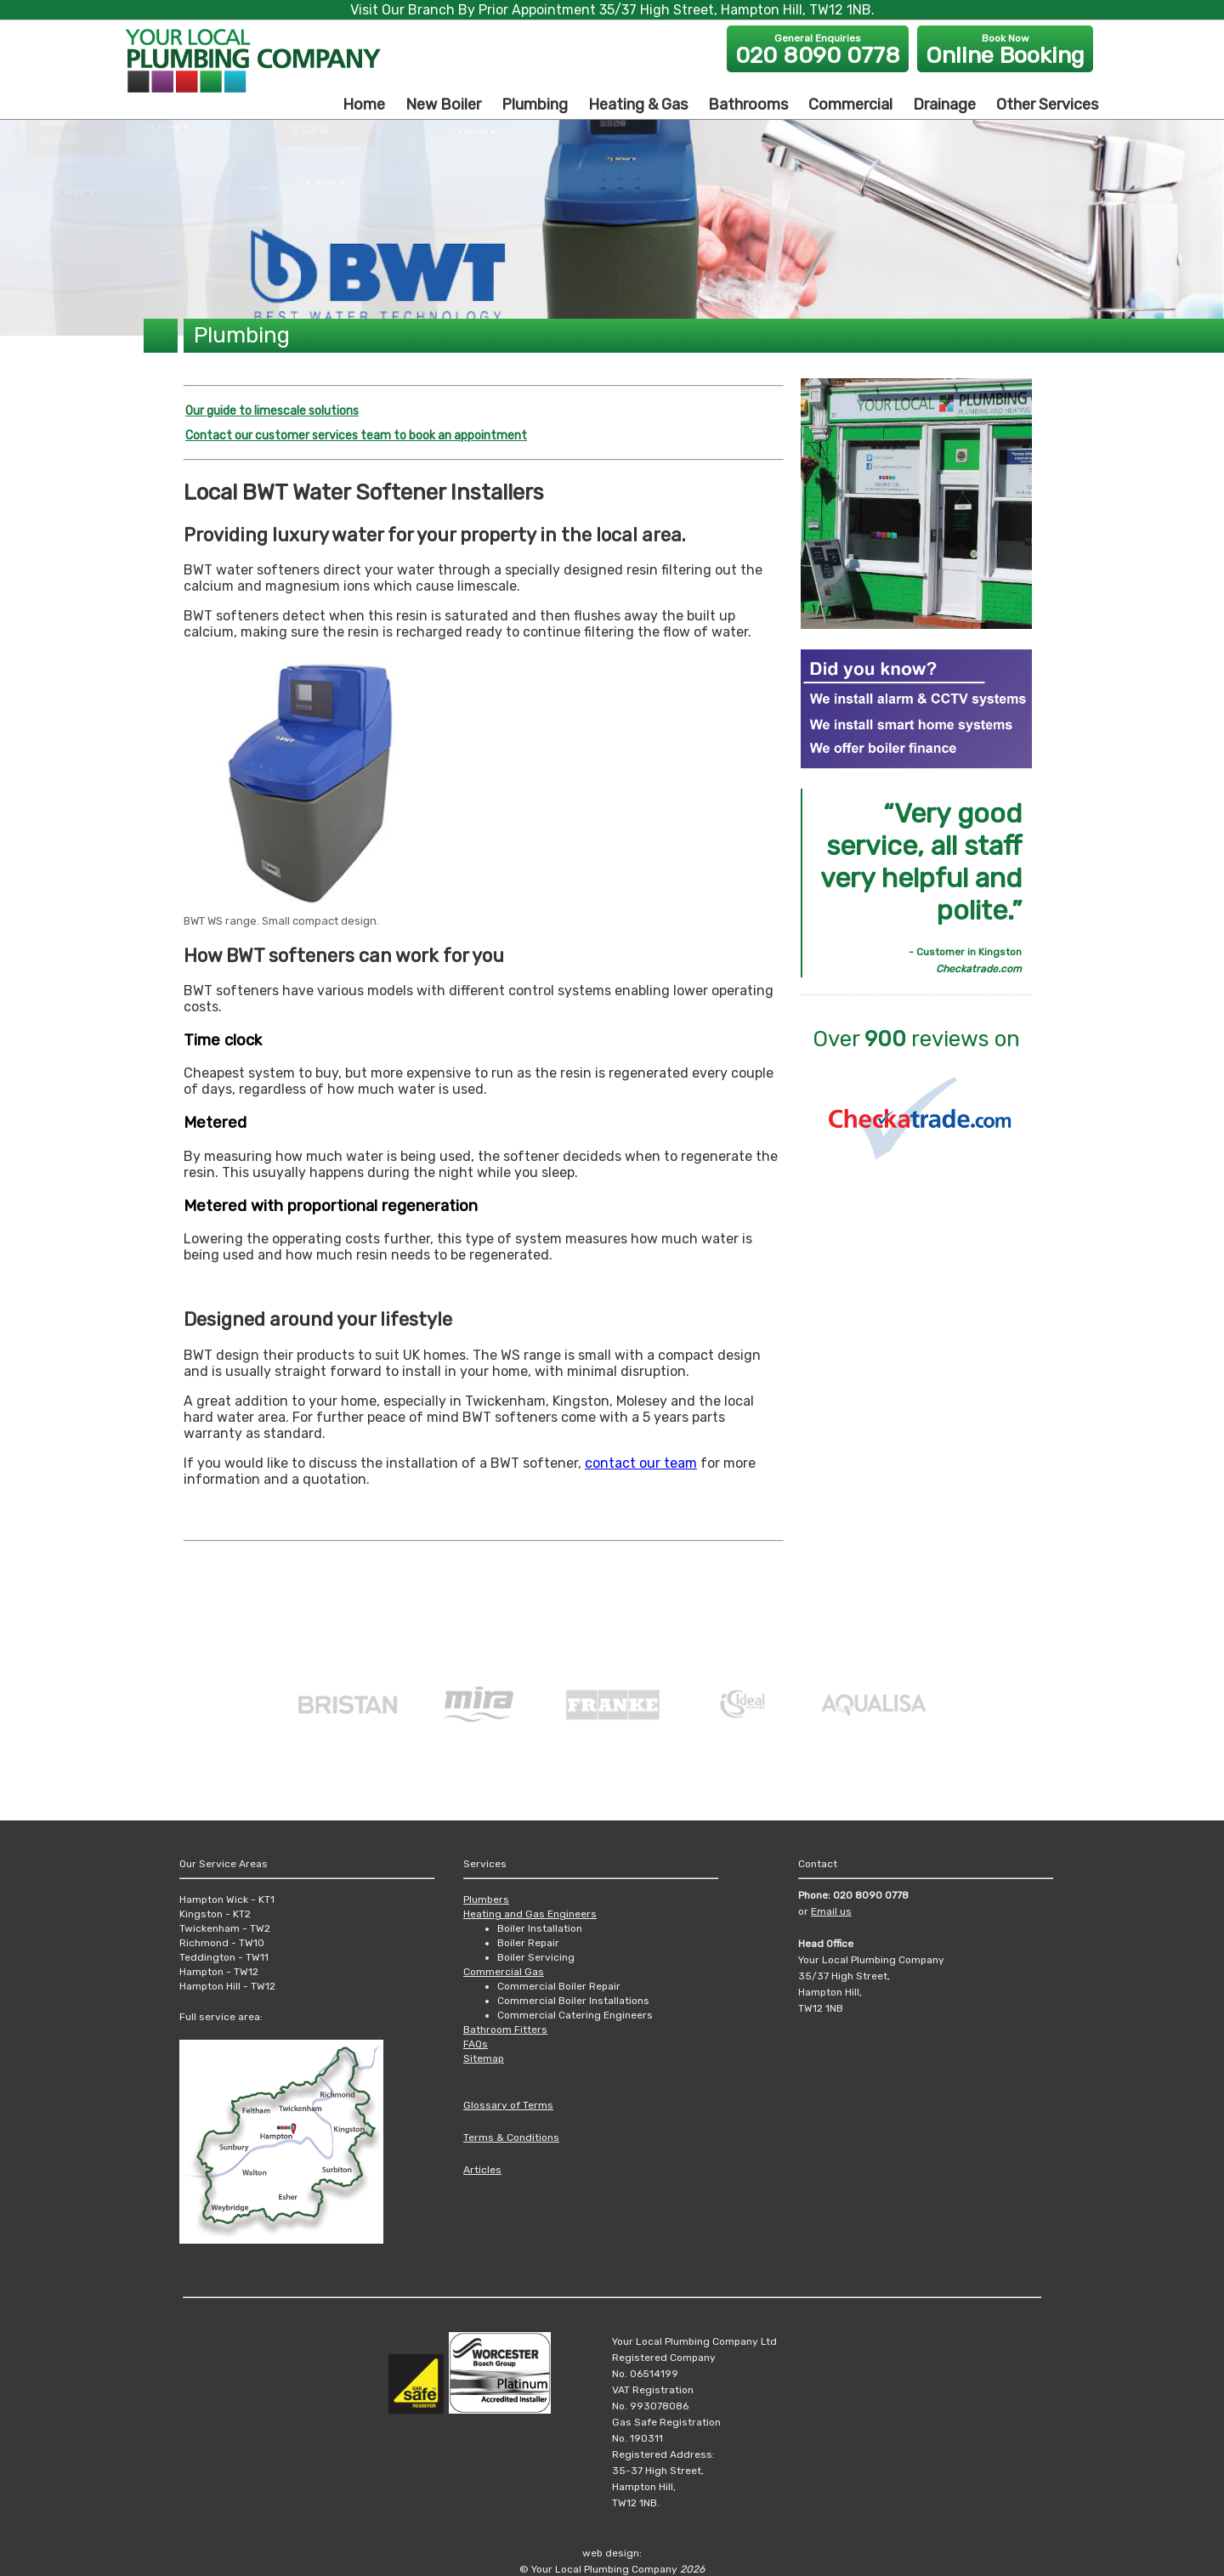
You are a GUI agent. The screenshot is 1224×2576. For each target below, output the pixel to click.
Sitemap (483, 2058)
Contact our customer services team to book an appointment (356, 435)
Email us (831, 1911)
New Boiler (443, 104)
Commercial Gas (503, 1972)
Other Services (1047, 104)
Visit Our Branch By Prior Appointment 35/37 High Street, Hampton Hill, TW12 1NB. (612, 10)
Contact (817, 1864)
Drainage (944, 104)
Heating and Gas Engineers (530, 1914)
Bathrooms (748, 104)
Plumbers (486, 1899)
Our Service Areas (223, 1864)
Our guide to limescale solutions (272, 411)
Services (485, 1864)
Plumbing (535, 104)
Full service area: (221, 2017)
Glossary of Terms (508, 2105)
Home (364, 104)
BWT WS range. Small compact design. (281, 920)
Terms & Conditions (511, 2137)
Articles (482, 2170)
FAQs (475, 2044)
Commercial (850, 104)
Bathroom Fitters (505, 2029)
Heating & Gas (638, 104)
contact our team (641, 1463)
